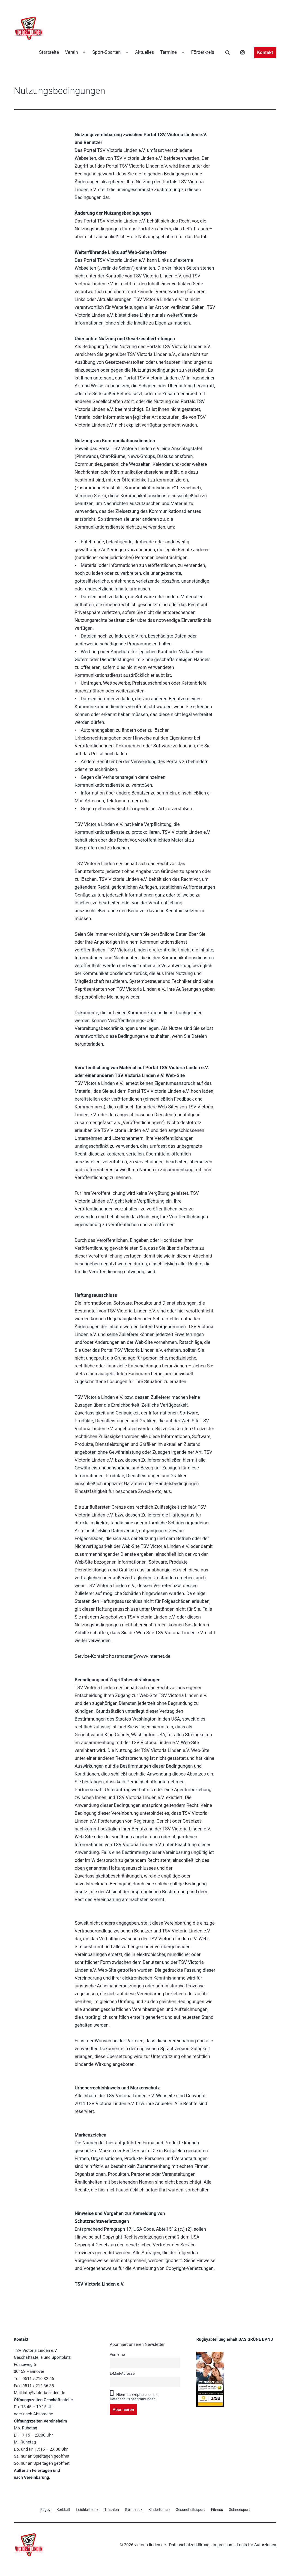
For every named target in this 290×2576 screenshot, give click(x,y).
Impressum (223, 2544)
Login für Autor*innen (256, 2544)
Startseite (49, 52)
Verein (71, 52)
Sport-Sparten (106, 52)
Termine (168, 52)
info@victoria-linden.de (44, 2392)
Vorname (117, 2354)
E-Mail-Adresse (122, 2373)
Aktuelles (144, 52)
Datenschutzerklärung (189, 2544)
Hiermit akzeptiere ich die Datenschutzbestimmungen (134, 2396)
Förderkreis (202, 52)
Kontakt (265, 52)
